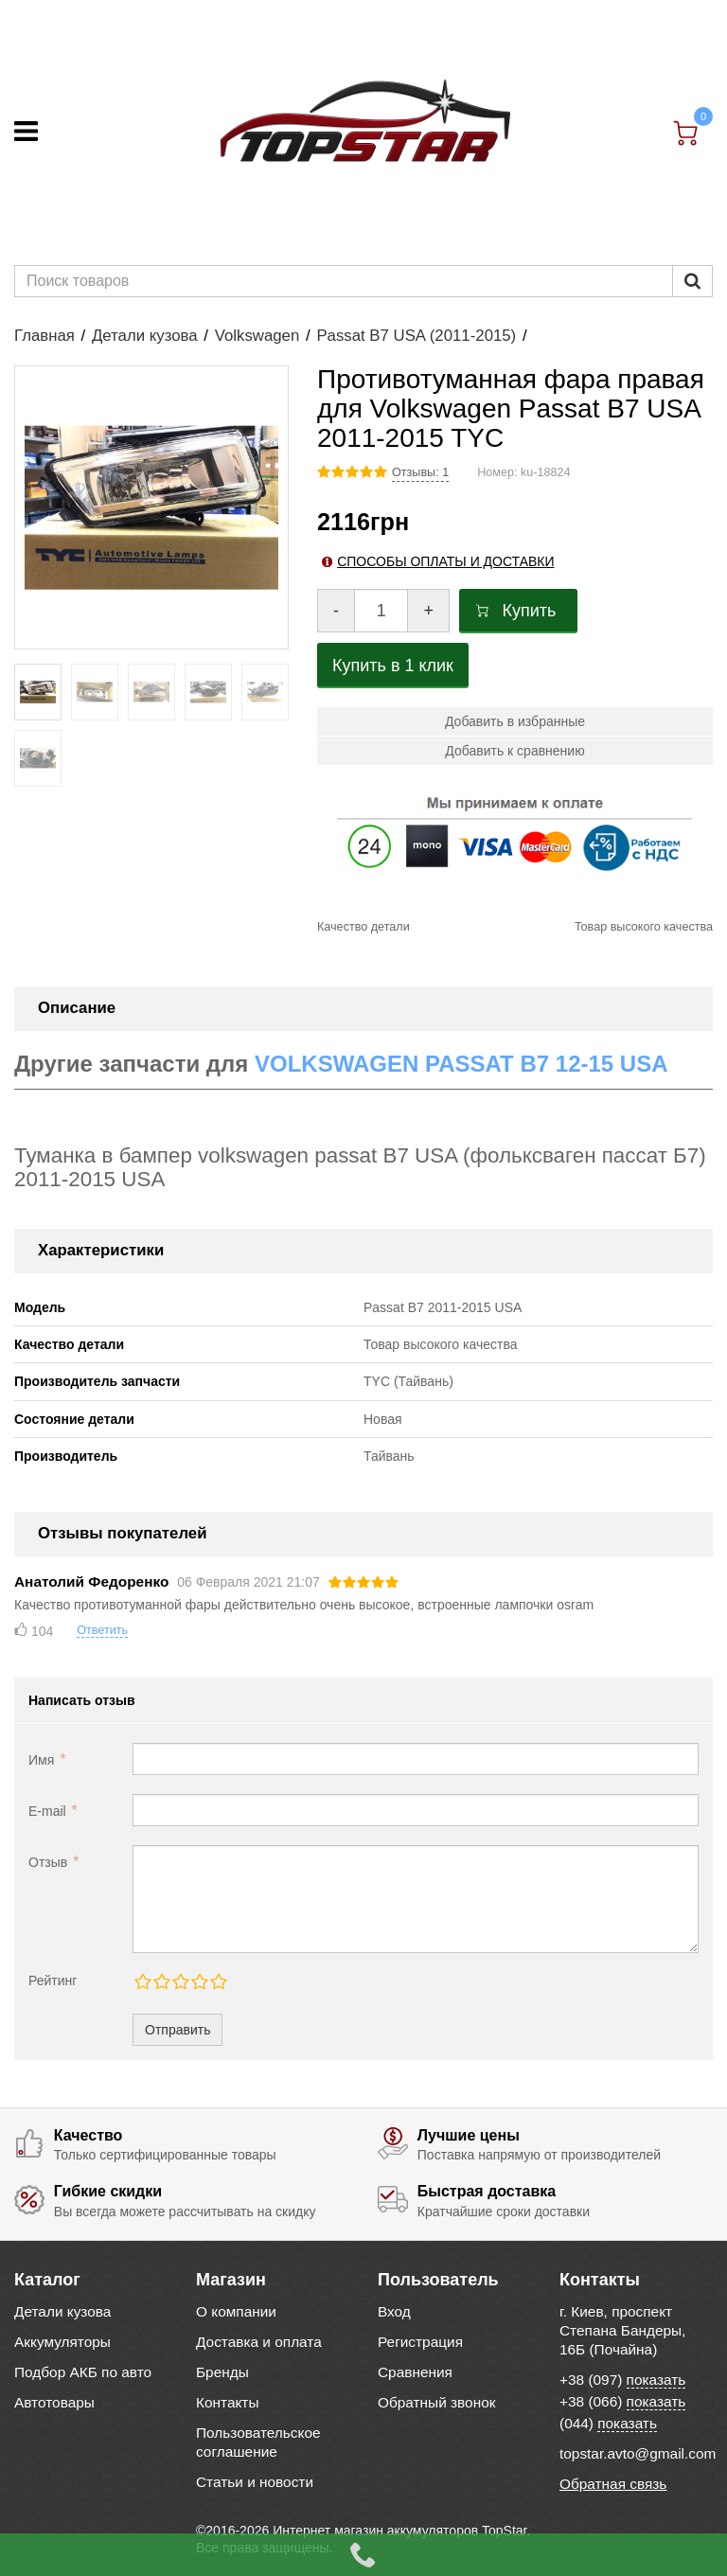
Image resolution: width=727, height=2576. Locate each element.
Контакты (227, 2402)
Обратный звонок (436, 2402)
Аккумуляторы (62, 2342)
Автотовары (54, 2402)
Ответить (102, 1630)
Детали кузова (145, 336)
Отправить (177, 2029)
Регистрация (420, 2342)
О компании (236, 2311)
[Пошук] (692, 281)
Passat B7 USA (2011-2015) (416, 336)
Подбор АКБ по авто (82, 2372)
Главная (44, 336)
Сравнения (415, 2372)
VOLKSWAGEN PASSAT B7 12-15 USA (461, 1063)
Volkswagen (257, 336)
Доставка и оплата (259, 2342)
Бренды (222, 2372)
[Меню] (26, 131)
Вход (394, 2311)
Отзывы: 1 (420, 472)
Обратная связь (612, 2484)
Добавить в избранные (515, 721)
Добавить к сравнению (514, 750)
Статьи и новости (254, 2482)
